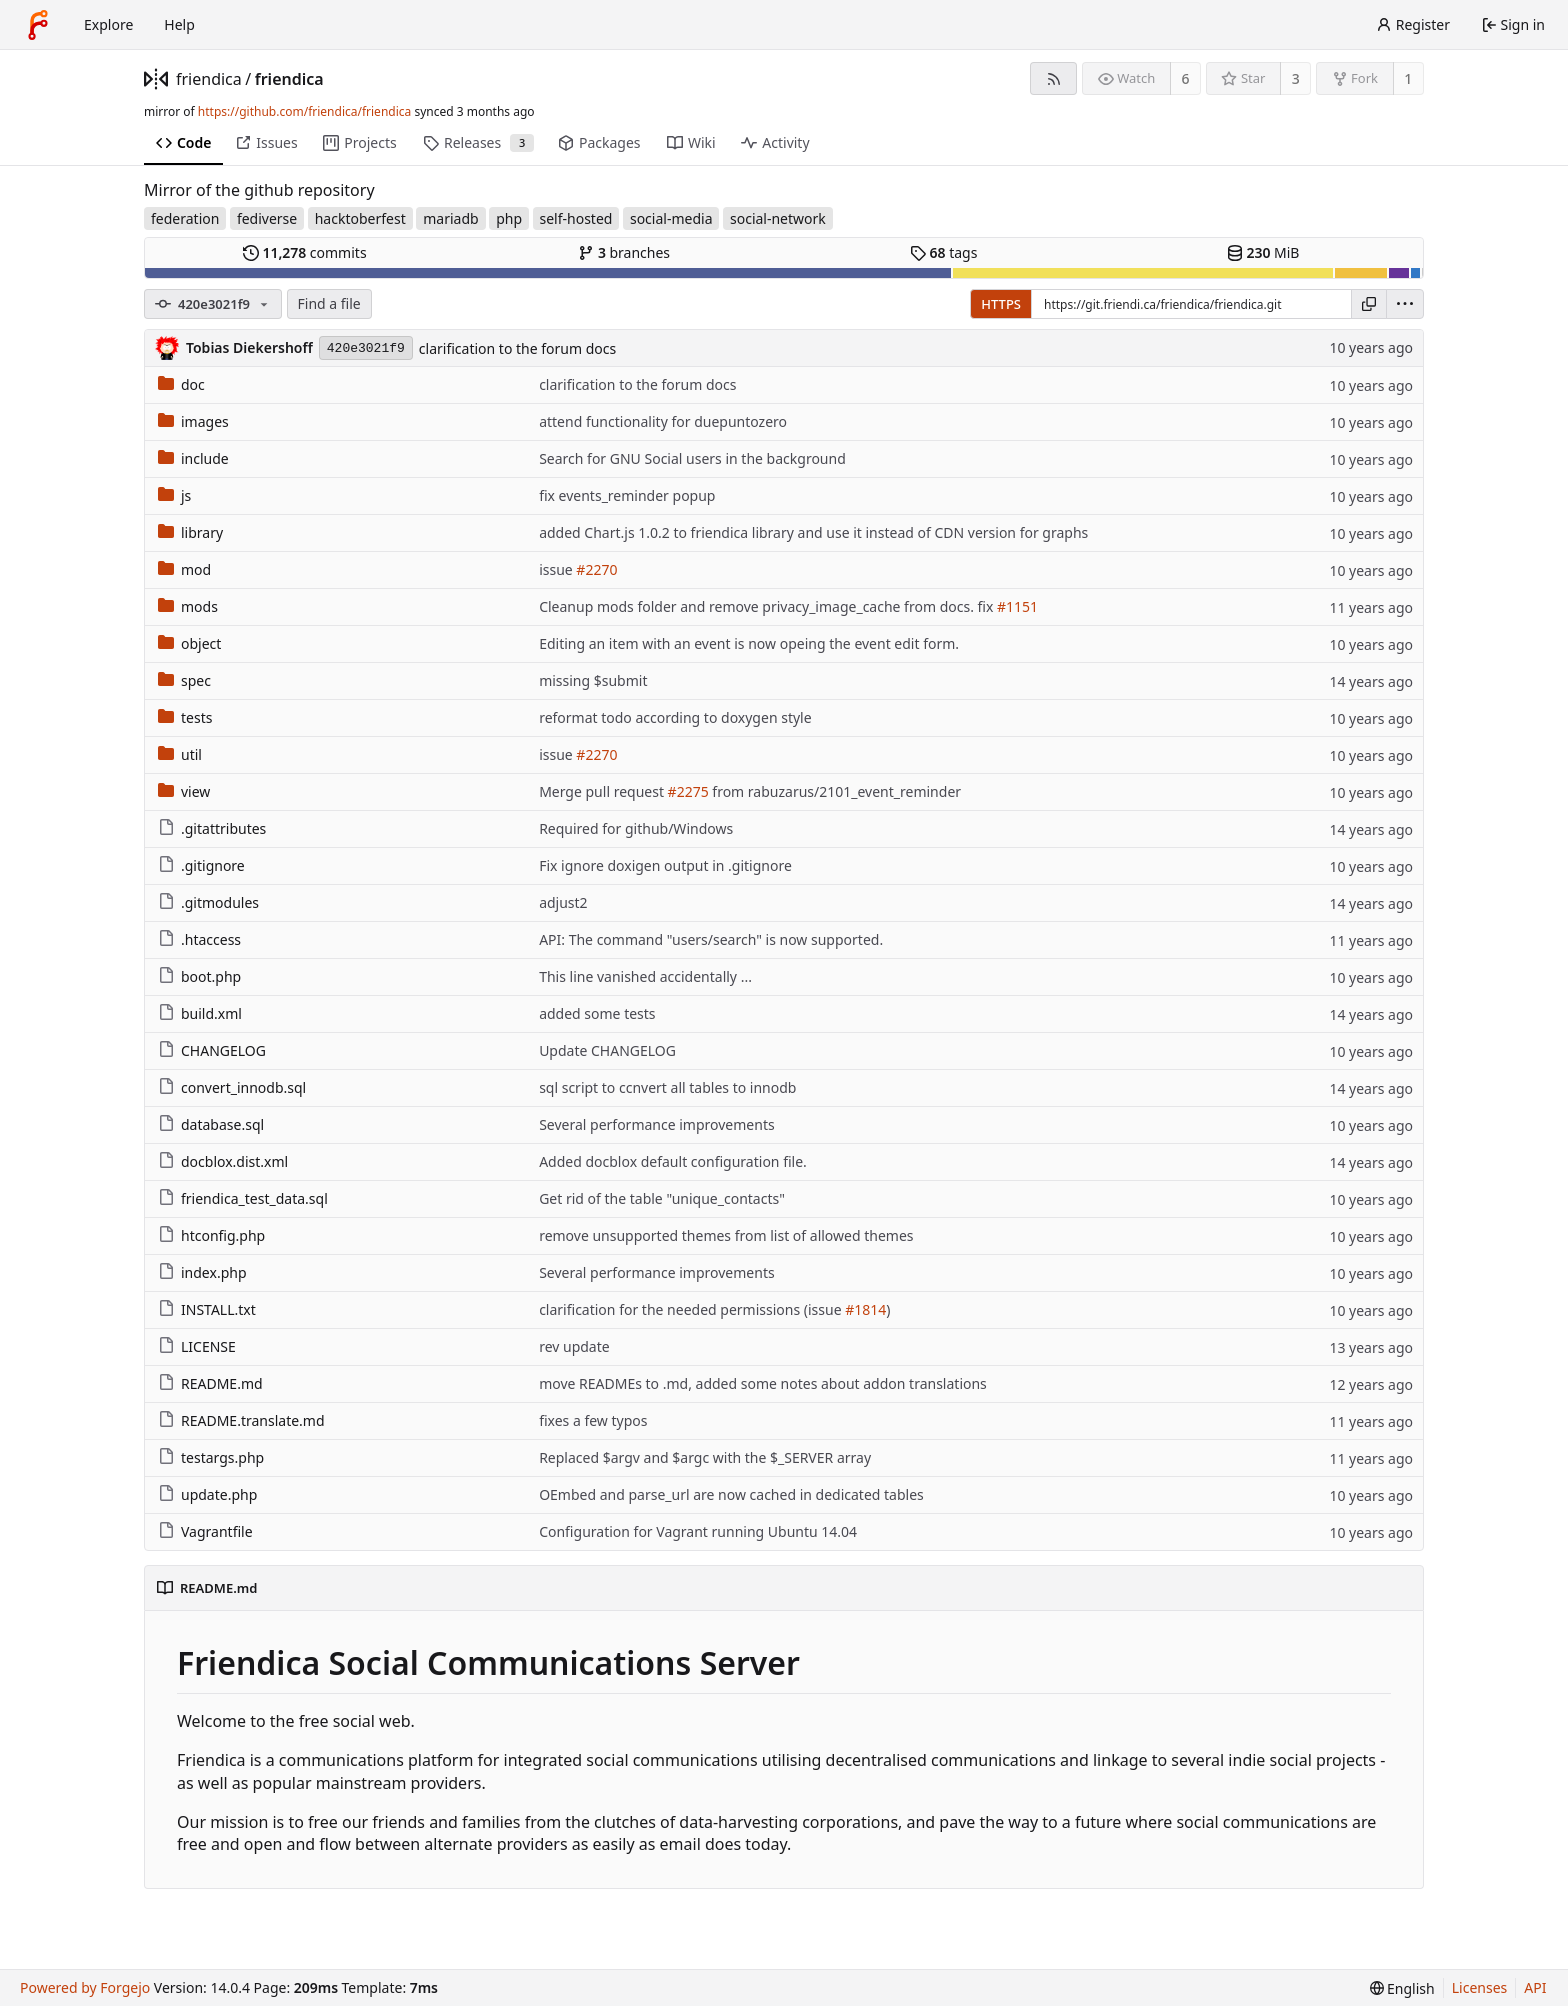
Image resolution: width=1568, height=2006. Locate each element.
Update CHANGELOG (607, 1050)
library (190, 532)
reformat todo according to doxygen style (675, 717)
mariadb (450, 218)
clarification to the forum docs (517, 348)
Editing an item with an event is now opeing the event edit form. (749, 643)
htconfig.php (211, 1235)
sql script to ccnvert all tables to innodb (667, 1087)
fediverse (267, 218)
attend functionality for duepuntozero (663, 421)
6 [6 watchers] (1186, 78)
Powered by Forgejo (85, 1987)
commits (305, 252)
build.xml (200, 1013)
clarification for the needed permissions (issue (692, 1309)
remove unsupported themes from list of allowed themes (726, 1235)
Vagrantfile (205, 1531)
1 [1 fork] (1408, 78)
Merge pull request (603, 791)
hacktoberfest (360, 218)
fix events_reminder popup (627, 495)
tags (943, 252)
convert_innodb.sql (232, 1087)
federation (185, 218)
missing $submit (593, 680)
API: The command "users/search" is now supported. (711, 939)
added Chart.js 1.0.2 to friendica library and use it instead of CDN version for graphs (813, 532)
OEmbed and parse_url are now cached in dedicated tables (731, 1494)
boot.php (199, 976)
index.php (202, 1272)
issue (557, 569)
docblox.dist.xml (223, 1161)
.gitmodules (208, 902)
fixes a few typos (593, 1420)
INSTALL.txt (207, 1309)
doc (181, 384)
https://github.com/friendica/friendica (304, 111)
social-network (778, 218)
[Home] (38, 25)
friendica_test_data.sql (243, 1198)
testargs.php (211, 1457)
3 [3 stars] (1296, 78)
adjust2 (563, 902)
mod (184, 569)
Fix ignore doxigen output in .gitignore (665, 865)
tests (185, 717)
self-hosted (576, 218)
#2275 (688, 791)
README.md (210, 1383)
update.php (207, 1494)
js (174, 495)
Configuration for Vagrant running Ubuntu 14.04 (698, 1531)
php (509, 218)
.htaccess (199, 939)
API (1535, 1987)
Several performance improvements (657, 1124)
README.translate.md (241, 1420)
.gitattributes (212, 828)
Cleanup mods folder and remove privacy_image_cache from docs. (758, 606)
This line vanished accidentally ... (645, 976)
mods (188, 606)
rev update (574, 1346)
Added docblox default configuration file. (673, 1161)
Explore (108, 24)
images (193, 421)
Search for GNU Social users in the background (692, 458)
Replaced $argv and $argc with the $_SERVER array (705, 1457)
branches (624, 252)
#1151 (1017, 606)
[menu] (1405, 304)
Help (179, 24)
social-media (671, 218)
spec (184, 680)
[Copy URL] (1369, 304)
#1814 (865, 1309)
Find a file (329, 303)
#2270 (596, 569)
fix (986, 606)
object (189, 643)
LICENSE (197, 1346)
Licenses (1480, 1987)
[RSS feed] (1053, 78)
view (184, 791)
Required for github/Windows (636, 828)
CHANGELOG (212, 1050)
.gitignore (201, 865)
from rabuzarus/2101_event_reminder (835, 791)
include (193, 458)
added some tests (597, 1013)
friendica (209, 79)
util (180, 754)
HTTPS (1001, 304)
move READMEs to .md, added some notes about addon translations (763, 1383)
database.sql (211, 1124)
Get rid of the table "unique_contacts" (662, 1198)
